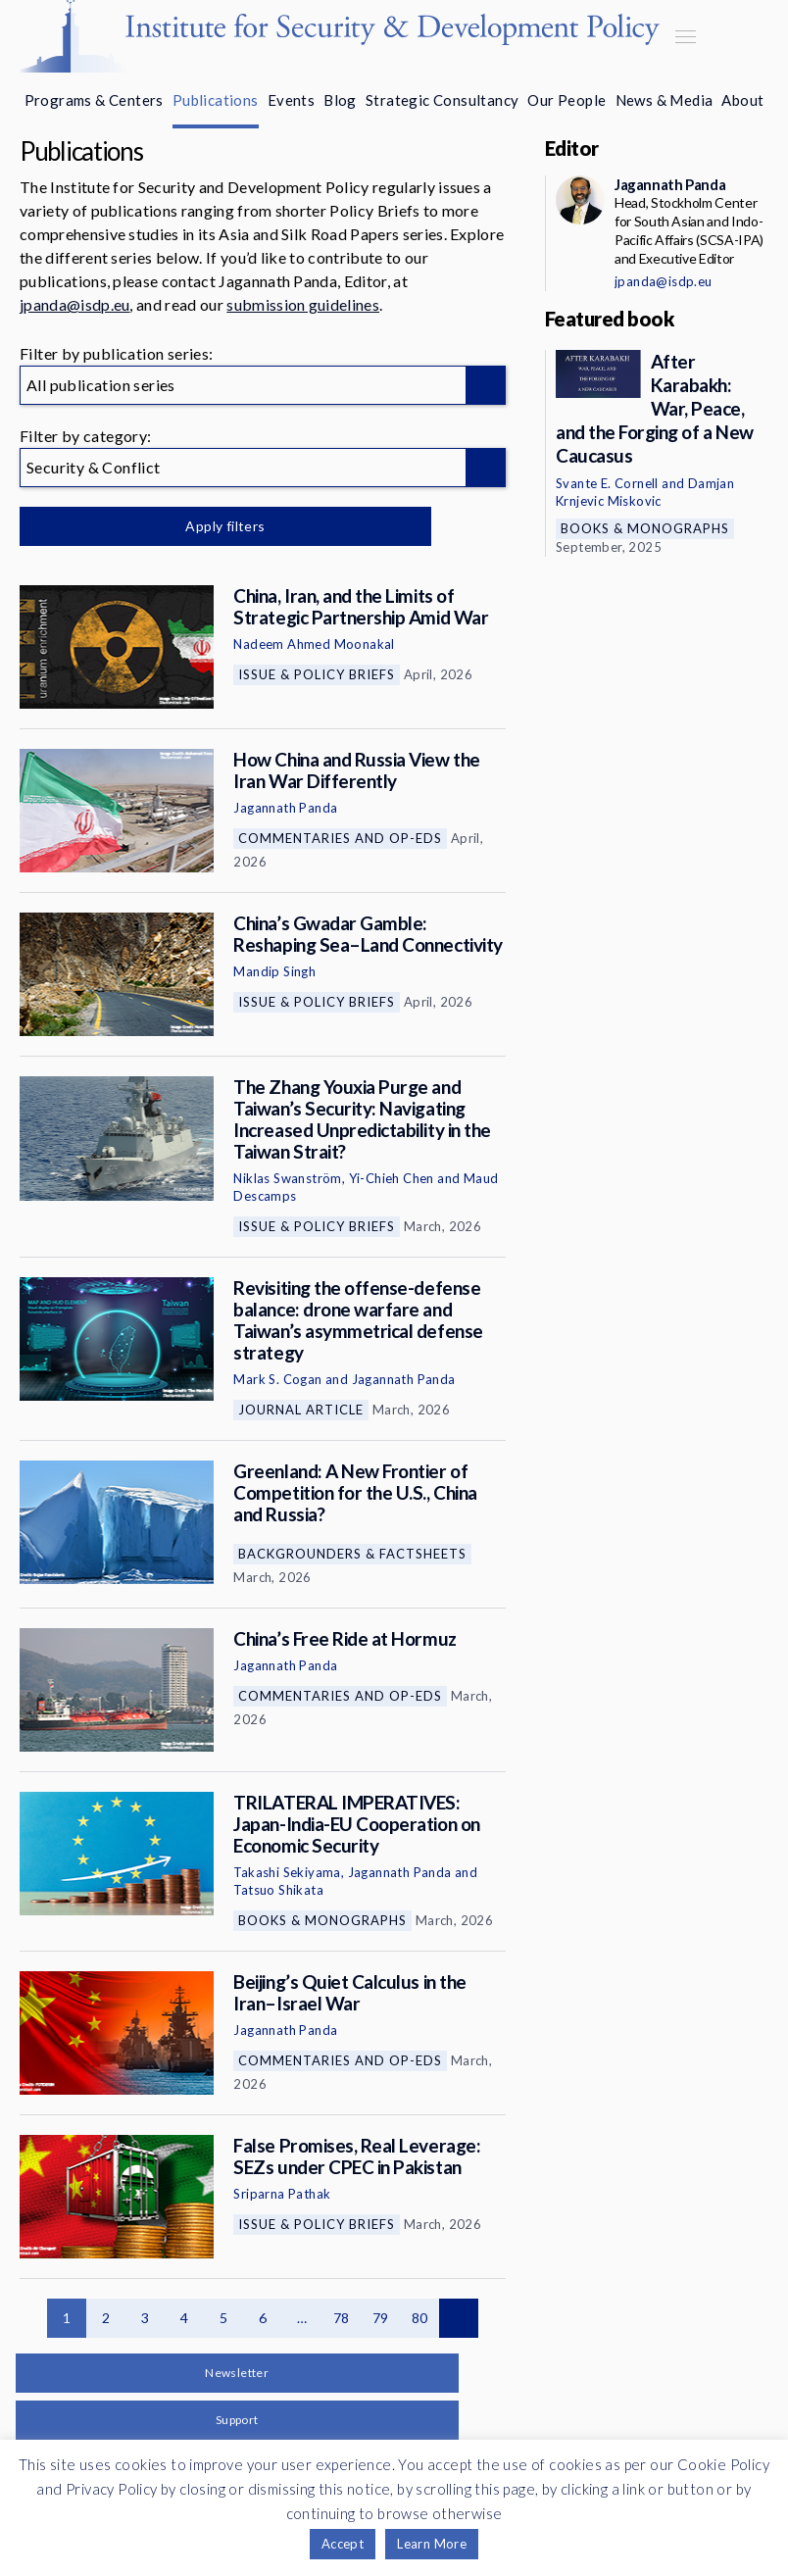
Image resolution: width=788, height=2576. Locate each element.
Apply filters (225, 526)
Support (237, 2419)
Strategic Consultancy (442, 100)
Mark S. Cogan (277, 1379)
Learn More (432, 2543)
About (742, 100)
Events (291, 100)
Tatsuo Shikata (278, 1890)
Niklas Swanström (287, 1178)
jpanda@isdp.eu (74, 304)
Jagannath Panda (285, 808)
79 (380, 2317)
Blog (340, 100)
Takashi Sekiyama (286, 1872)
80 (420, 2317)
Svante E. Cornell (607, 483)
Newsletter (237, 2372)
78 (341, 2317)
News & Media (665, 100)
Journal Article (301, 1409)
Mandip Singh (274, 971)
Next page (458, 2318)
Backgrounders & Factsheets (352, 1553)
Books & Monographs (322, 1920)
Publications (215, 100)
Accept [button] (342, 2543)
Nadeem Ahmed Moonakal (313, 644)
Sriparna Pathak (281, 2194)
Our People (566, 100)
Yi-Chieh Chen (391, 1178)
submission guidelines (302, 304)
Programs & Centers (94, 100)
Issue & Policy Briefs (316, 674)
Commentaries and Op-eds (340, 838)
